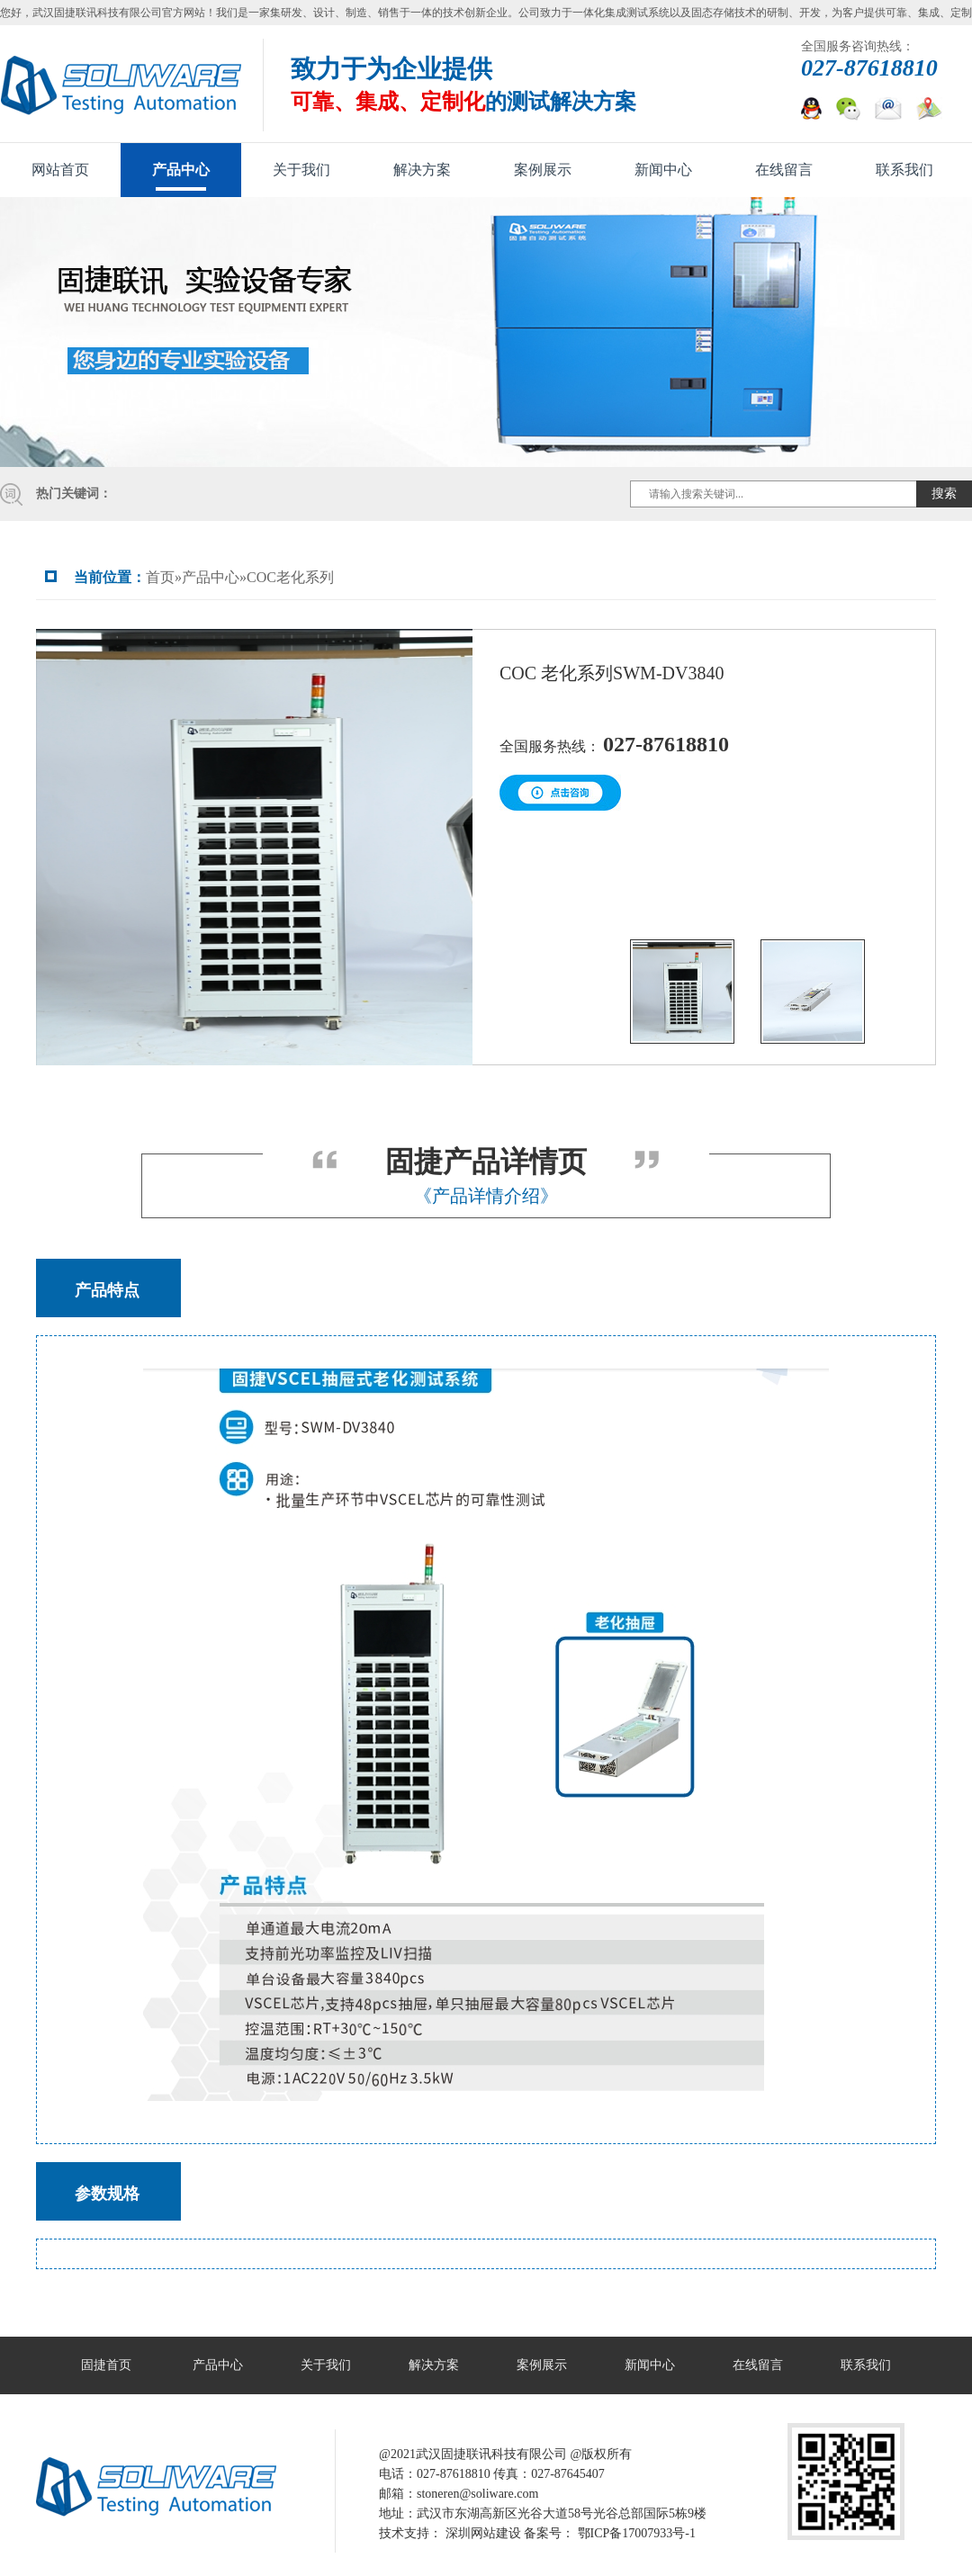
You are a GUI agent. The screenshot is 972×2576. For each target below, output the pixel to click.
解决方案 (422, 169)
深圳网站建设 (483, 2533)
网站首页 (60, 169)
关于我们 (301, 169)
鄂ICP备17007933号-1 (637, 2533)
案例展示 (543, 169)
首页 (160, 577)
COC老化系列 (290, 577)
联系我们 (904, 169)
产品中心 (181, 169)
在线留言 (784, 169)
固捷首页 (106, 2365)
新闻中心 (663, 169)
